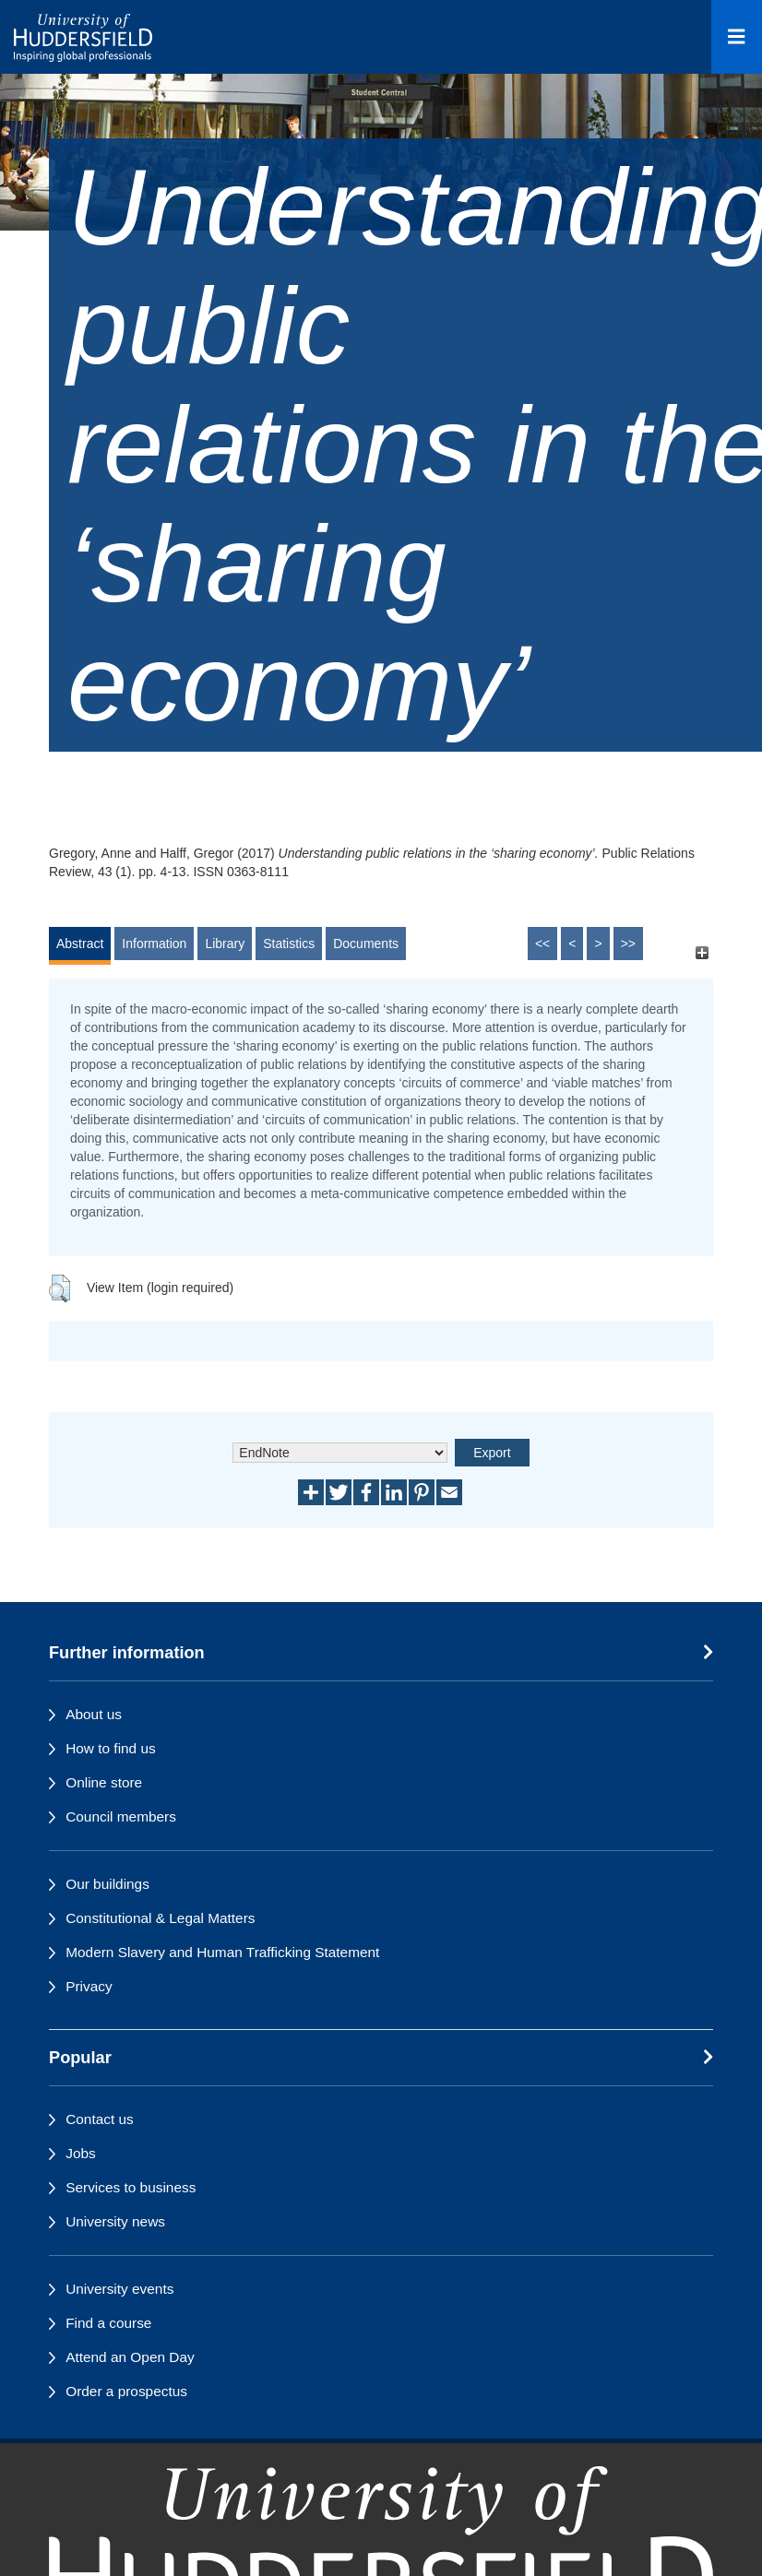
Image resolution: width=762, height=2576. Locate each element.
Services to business (130, 2187)
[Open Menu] (736, 37)
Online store (103, 1782)
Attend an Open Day (129, 2357)
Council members (120, 1816)
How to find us (110, 1748)
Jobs (80, 2153)
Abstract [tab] (79, 943)
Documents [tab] (366, 943)
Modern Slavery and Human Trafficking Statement (222, 1952)
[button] (59, 1288)
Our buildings (107, 1884)
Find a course (108, 2323)
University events (119, 2289)
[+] (701, 952)
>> (628, 943)
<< (542, 943)
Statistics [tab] (289, 943)
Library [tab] (224, 943)
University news (115, 2221)
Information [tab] (154, 943)
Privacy (88, 1986)
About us (93, 1714)
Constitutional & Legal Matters (160, 1918)
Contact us (99, 2119)
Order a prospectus (126, 2391)
